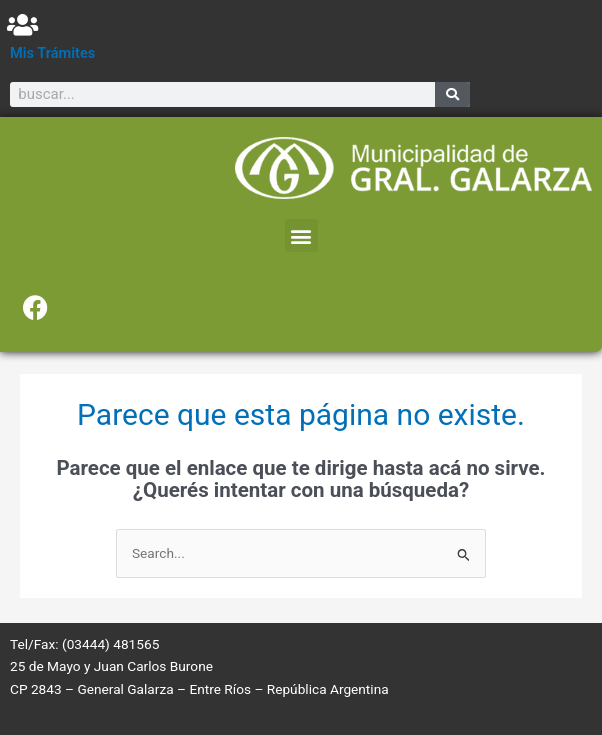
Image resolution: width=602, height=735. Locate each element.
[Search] (452, 94)
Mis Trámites (52, 53)
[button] (301, 235)
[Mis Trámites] (22, 24)
